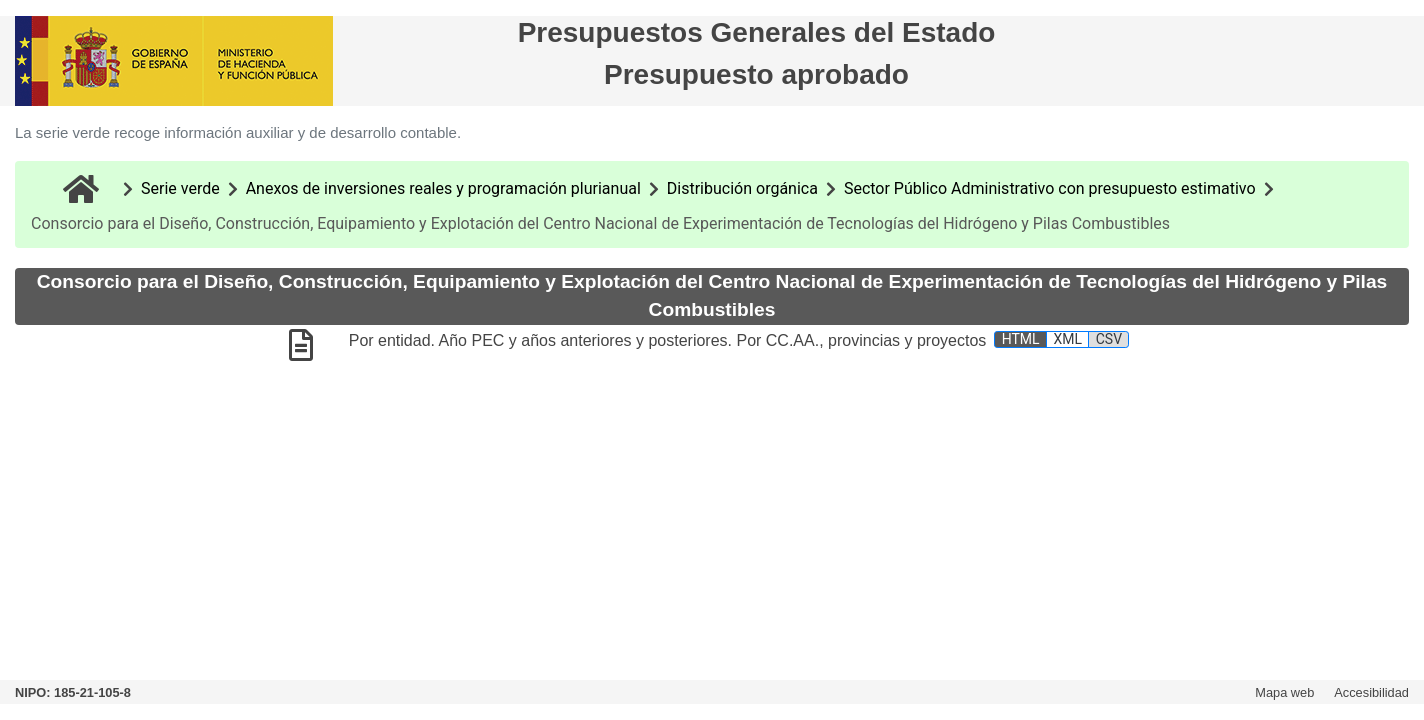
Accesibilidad (1371, 692)
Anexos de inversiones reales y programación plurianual (443, 188)
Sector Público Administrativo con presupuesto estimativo (1050, 188)
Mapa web (1284, 692)
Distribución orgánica (742, 188)
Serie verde (180, 188)
